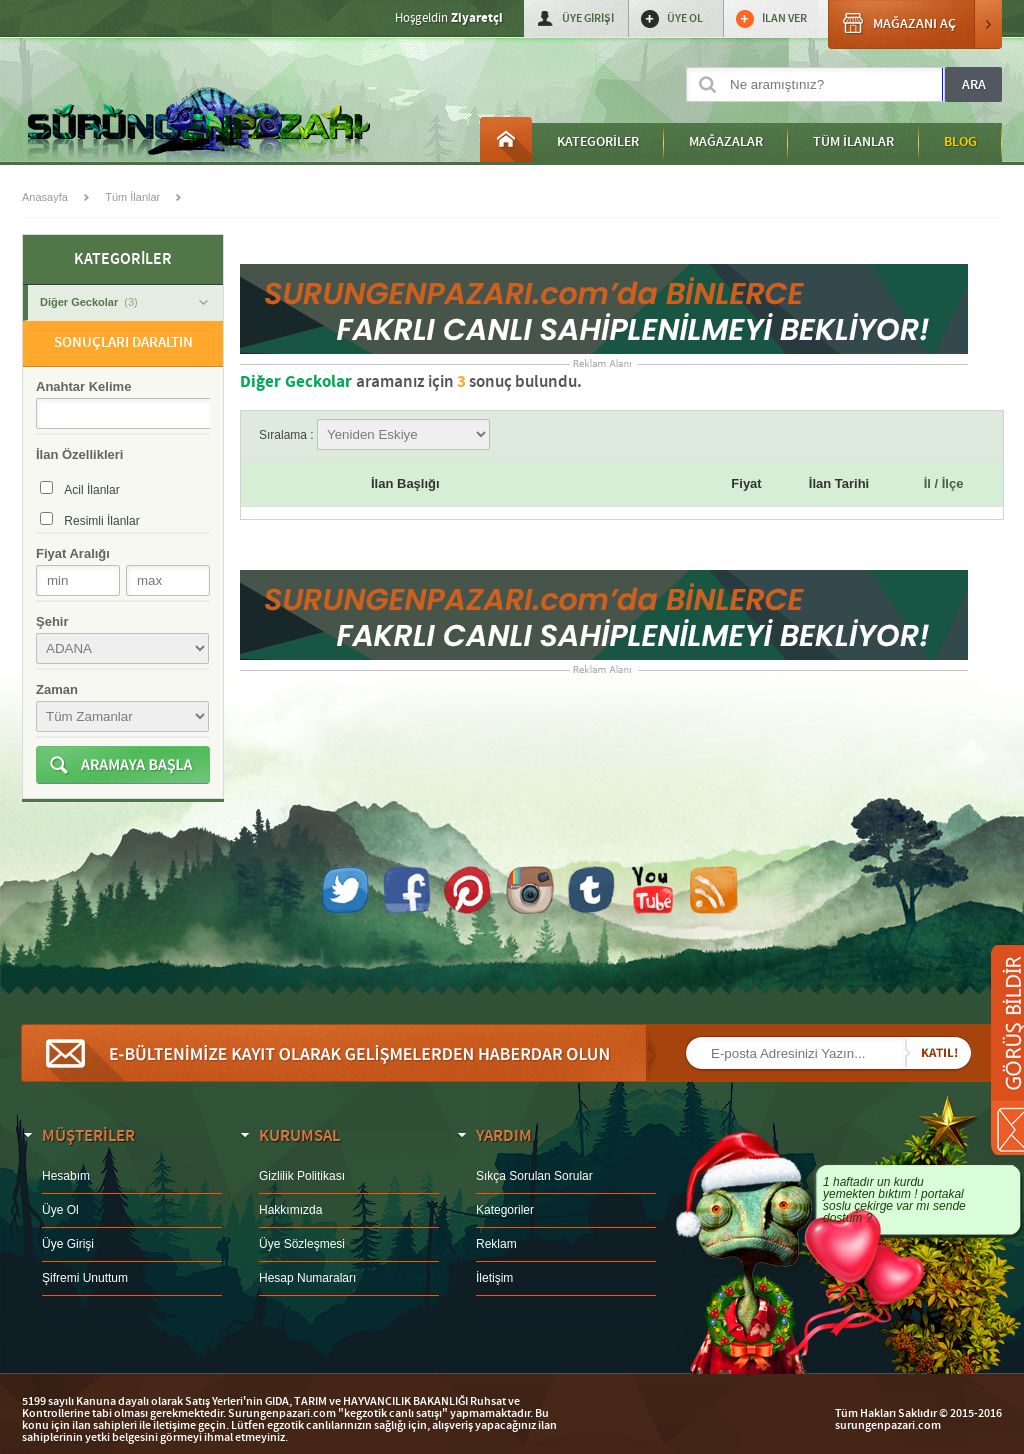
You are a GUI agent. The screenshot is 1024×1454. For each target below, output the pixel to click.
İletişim (494, 1278)
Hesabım (66, 1176)
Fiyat (746, 483)
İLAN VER (784, 18)
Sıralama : (374, 435)
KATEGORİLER (598, 142)
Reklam (496, 1244)
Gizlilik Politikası (302, 1176)
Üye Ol (60, 1210)
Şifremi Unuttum (85, 1278)
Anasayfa (506, 139)
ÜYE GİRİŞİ (588, 18)
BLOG (960, 142)
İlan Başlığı (405, 483)
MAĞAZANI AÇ (915, 24)
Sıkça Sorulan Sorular (534, 1176)
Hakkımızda (290, 1210)
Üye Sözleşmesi (302, 1244)
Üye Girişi (68, 1244)
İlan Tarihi (839, 483)
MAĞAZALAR (726, 142)
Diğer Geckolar (124, 302)
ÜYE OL (685, 18)
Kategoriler (505, 1210)
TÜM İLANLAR (853, 142)
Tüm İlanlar (132, 197)
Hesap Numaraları (307, 1278)
